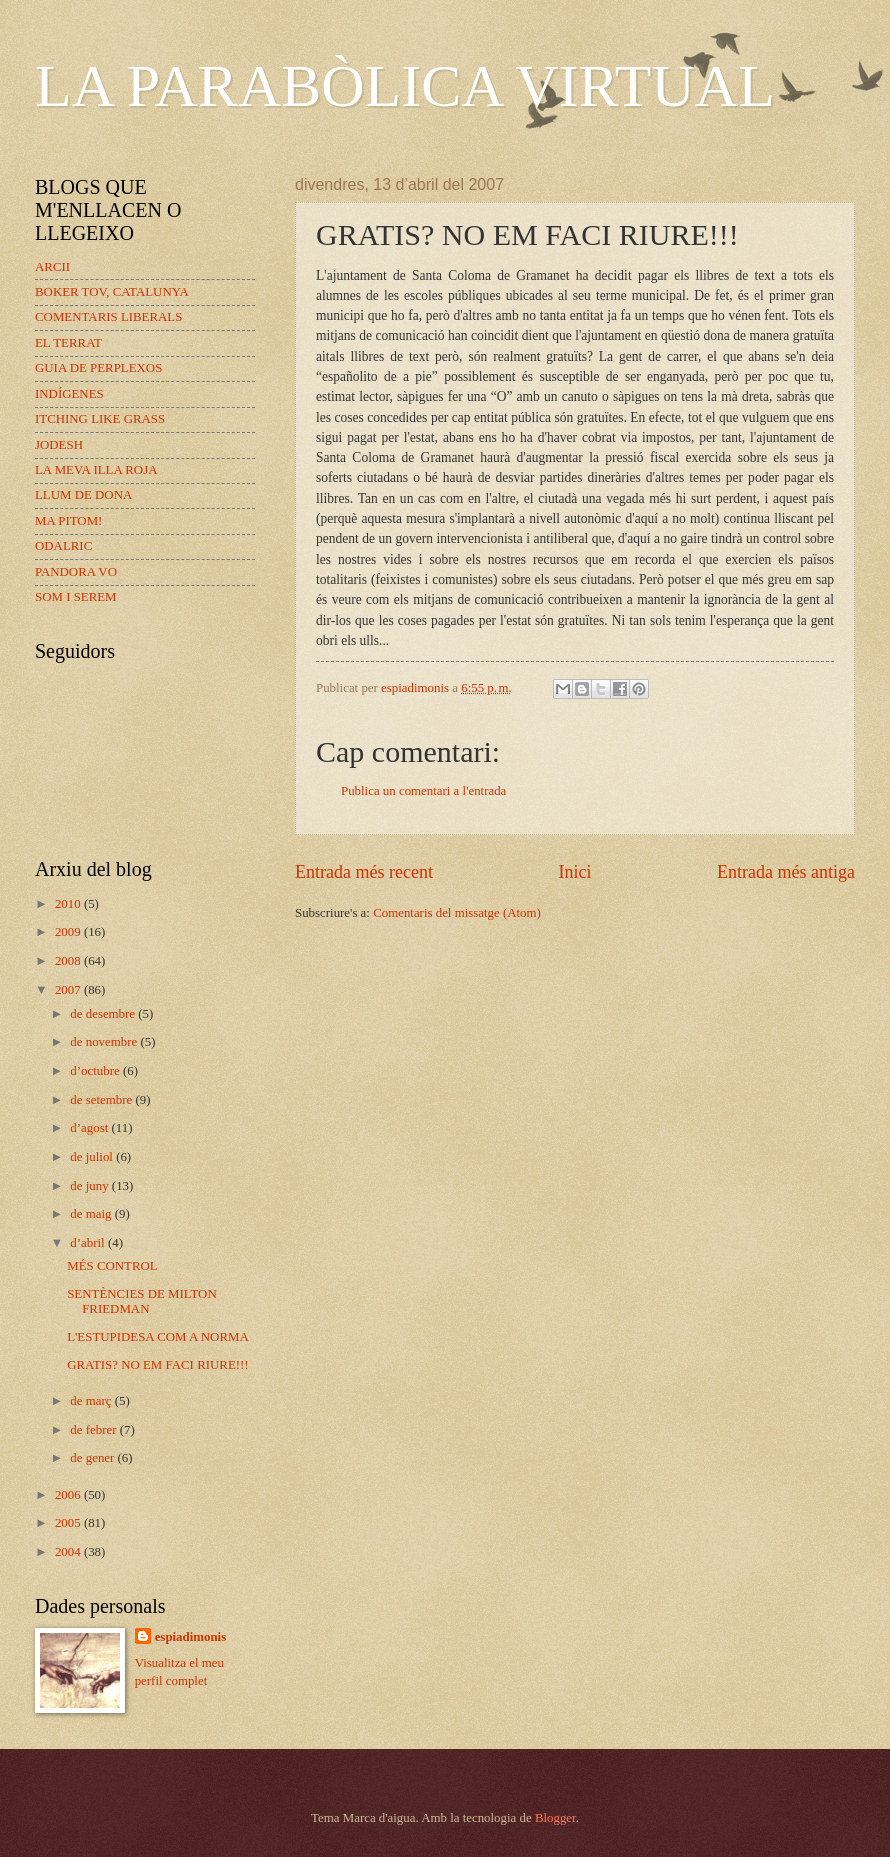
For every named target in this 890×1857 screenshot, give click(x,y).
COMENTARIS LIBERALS (108, 317)
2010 (69, 904)
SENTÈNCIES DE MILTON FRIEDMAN (142, 1301)
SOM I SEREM (76, 597)
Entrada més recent (364, 872)
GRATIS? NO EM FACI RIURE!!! (157, 1365)
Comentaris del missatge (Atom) (457, 913)
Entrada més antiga (786, 872)
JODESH (59, 445)
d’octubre (96, 1071)
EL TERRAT (68, 343)
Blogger (555, 1818)
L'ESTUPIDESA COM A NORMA (158, 1337)
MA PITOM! (68, 521)
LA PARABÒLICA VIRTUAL (405, 86)
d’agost (90, 1128)
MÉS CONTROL (112, 1266)
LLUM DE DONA (83, 495)
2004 (69, 1552)
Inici (574, 872)
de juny (90, 1186)
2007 (69, 990)
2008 (69, 961)
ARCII (52, 267)
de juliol (93, 1157)
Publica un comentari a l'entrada (423, 791)
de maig (92, 1214)
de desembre (104, 1014)
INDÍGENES (69, 394)
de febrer (94, 1430)
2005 (69, 1523)
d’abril (89, 1243)
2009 (69, 932)
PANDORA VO (76, 572)
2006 (69, 1495)
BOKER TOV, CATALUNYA (112, 292)
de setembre (102, 1100)
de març (92, 1401)
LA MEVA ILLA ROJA (96, 470)
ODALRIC (63, 546)
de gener (93, 1458)
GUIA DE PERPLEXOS (98, 368)
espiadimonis (191, 1637)
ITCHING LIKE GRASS (100, 419)
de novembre (105, 1042)
